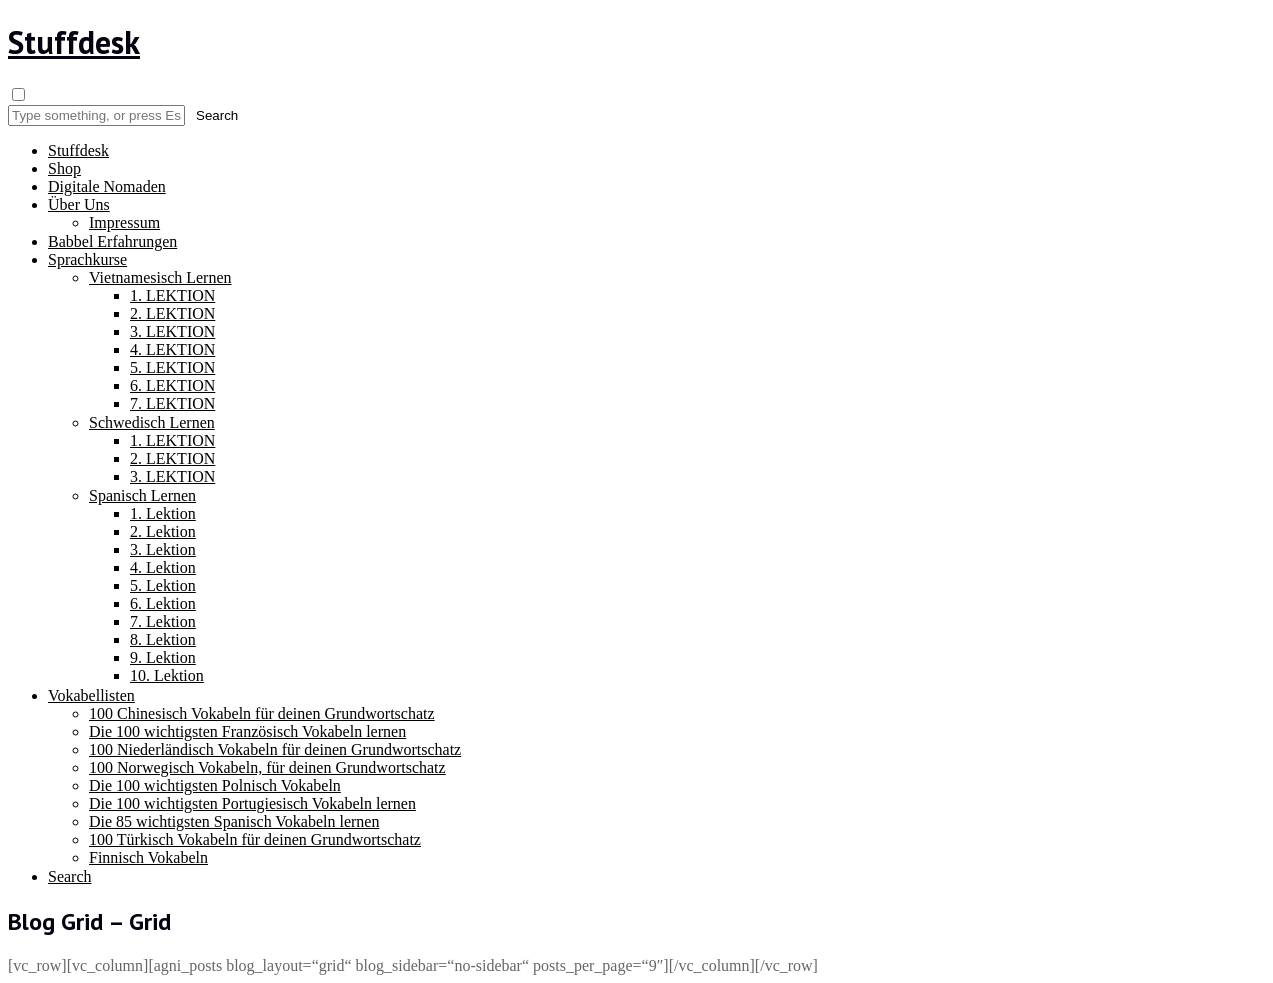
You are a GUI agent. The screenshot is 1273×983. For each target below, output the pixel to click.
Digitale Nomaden (107, 186)
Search (70, 876)
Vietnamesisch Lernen (160, 277)
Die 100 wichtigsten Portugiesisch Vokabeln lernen (252, 803)
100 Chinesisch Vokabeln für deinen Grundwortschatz (262, 713)
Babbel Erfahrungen (112, 241)
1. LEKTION (172, 295)
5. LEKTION (172, 367)
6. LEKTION (172, 385)
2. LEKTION (172, 313)
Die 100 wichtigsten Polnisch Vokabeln (215, 785)
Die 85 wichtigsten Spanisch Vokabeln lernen (234, 821)
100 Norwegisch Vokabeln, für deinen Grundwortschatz (267, 767)
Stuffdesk (74, 42)
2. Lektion (163, 531)
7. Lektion (163, 621)
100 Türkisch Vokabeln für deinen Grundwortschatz (255, 839)
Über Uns (79, 204)
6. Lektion (163, 603)
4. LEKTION (172, 349)
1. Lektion (163, 513)
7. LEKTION (172, 403)
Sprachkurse (87, 259)
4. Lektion (163, 567)
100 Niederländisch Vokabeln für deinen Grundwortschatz (275, 749)
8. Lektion (163, 639)
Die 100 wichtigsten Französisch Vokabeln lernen (247, 731)
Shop (64, 168)
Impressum (124, 222)
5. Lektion (163, 585)
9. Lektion (163, 657)
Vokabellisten (91, 695)
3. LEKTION (172, 331)
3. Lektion (163, 549)
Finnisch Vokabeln (148, 857)
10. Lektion (167, 675)
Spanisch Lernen (142, 495)
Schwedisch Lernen (152, 422)
